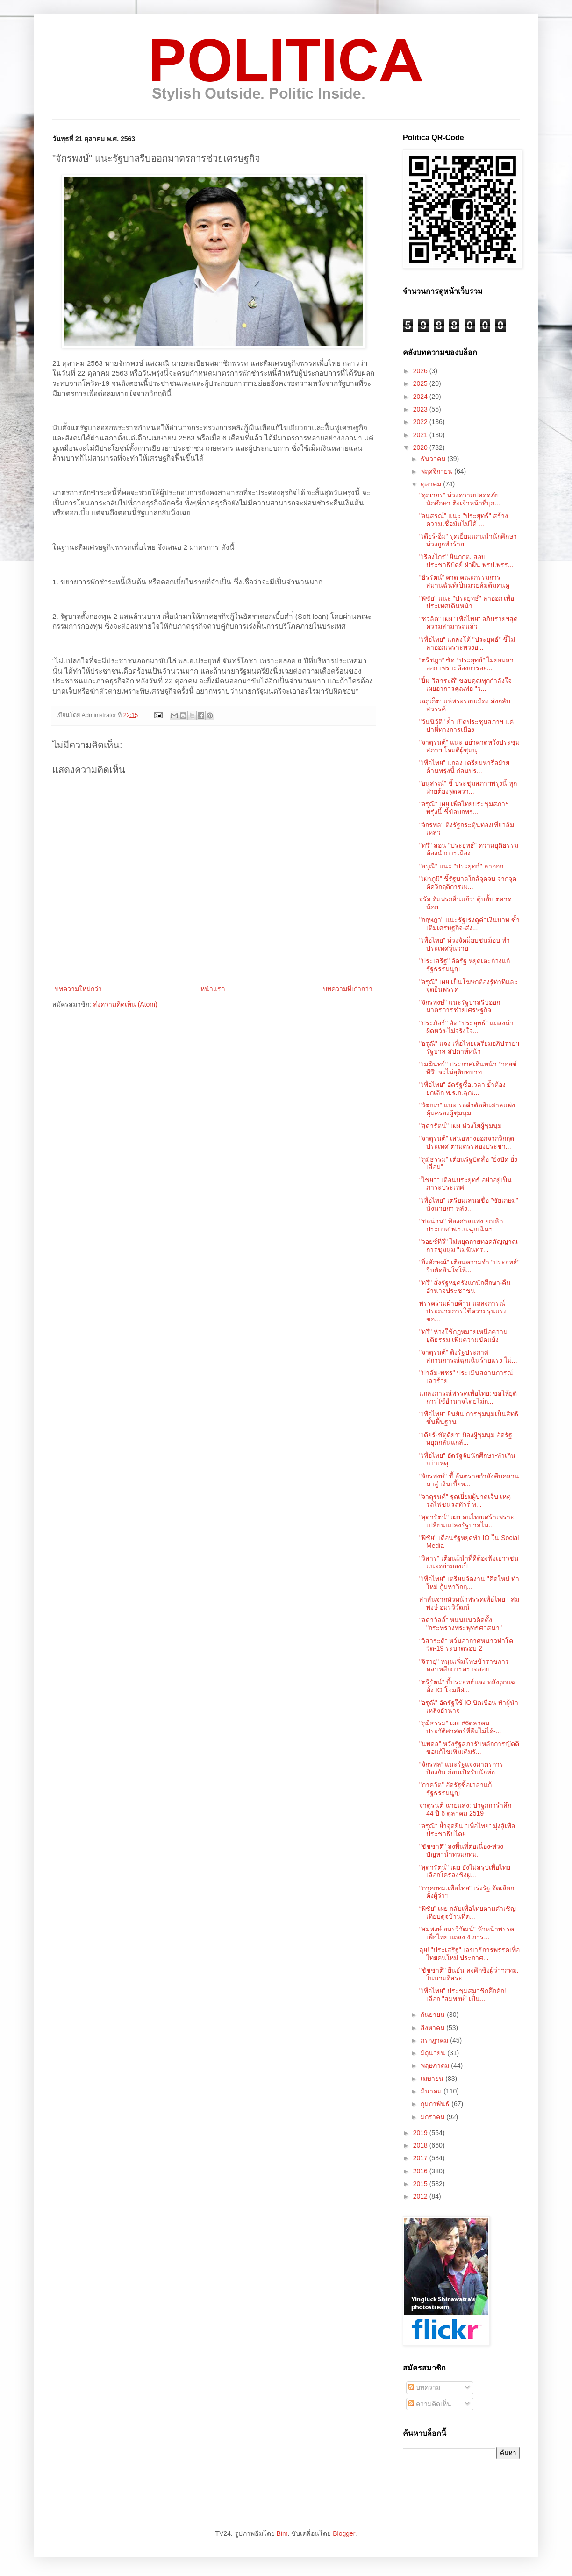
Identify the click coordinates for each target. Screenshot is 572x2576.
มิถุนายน (434, 2053)
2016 (421, 2171)
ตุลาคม (432, 484)
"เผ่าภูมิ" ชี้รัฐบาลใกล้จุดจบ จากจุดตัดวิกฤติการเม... (467, 882)
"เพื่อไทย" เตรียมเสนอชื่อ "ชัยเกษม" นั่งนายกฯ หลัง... (468, 1204)
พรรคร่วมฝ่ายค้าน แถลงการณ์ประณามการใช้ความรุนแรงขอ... (463, 1311)
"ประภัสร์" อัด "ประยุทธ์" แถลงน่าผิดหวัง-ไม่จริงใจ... (466, 1027)
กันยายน (434, 2014)
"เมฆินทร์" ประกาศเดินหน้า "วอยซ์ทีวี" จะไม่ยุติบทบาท (468, 1068)
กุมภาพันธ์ (436, 2104)
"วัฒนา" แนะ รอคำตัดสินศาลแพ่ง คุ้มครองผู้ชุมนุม (467, 1109)
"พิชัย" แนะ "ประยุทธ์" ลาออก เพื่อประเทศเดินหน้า (466, 602)
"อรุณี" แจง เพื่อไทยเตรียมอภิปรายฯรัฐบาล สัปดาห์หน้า (469, 1047)
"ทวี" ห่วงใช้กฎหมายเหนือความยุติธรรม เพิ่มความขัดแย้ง (463, 1335)
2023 (421, 409)
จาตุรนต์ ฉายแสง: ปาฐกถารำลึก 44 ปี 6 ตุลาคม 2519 (465, 1809)
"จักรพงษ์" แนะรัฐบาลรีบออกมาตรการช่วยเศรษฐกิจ (459, 1006)
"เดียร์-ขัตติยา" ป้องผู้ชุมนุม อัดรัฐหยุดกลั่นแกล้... (465, 1439)
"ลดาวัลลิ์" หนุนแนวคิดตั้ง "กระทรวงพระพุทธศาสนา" (460, 1624)
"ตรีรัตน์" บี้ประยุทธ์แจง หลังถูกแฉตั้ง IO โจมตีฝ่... (467, 1686)
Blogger (344, 2533)
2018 (421, 2145)
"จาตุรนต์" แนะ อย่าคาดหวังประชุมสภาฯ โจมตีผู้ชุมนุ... (469, 746)
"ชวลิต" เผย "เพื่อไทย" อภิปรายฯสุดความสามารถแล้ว (468, 623)
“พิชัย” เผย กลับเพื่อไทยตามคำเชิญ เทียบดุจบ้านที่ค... (467, 1912)
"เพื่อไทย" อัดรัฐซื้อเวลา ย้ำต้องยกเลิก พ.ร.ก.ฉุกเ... (462, 1088)
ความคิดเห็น (429, 2403)
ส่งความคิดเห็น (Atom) (125, 1004)
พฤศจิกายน (437, 471)
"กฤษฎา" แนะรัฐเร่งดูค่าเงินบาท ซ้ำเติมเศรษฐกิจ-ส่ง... (469, 923)
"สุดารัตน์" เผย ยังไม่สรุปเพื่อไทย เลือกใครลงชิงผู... (464, 1871)
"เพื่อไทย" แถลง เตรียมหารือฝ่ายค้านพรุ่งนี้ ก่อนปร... (464, 766)
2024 (421, 396)
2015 (421, 2183)
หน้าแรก (212, 989)
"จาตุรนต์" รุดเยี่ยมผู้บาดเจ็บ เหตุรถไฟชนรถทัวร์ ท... (465, 1500)
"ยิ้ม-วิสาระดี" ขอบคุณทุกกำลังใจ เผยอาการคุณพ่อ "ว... (465, 684)
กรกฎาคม (435, 2040)
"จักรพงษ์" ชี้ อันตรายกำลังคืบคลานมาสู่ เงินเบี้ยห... (469, 1480)
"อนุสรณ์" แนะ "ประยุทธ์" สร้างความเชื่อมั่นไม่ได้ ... (463, 519)
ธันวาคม (434, 458)
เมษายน (433, 2078)
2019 (421, 2132)
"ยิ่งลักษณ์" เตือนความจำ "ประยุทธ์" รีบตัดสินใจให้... (469, 1266)
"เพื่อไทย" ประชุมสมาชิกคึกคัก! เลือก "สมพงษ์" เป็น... (462, 1994)
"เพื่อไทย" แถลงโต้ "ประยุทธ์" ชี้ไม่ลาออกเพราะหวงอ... (467, 643)
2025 (421, 383)
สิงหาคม (433, 2027)
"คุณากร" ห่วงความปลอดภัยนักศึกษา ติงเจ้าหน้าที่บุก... (459, 499)
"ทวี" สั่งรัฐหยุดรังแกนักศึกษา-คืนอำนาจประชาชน (465, 1286)
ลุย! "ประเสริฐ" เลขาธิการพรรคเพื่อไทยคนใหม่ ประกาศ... (469, 1953)
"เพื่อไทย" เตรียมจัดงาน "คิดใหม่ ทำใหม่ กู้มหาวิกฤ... (469, 1582)
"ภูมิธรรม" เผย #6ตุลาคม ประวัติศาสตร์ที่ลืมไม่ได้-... (460, 1727)
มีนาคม (432, 2091)
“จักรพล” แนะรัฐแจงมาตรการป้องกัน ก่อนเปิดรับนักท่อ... (461, 1768)
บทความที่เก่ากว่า (347, 989)
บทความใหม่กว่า (78, 989)
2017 (421, 2158)
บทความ (424, 2387)
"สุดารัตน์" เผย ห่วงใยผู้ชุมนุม (460, 1125)
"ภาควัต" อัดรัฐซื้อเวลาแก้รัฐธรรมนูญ (455, 1788)
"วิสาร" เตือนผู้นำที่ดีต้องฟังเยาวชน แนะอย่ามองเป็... (469, 1562)
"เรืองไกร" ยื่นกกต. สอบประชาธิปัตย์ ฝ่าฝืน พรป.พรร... (466, 560)
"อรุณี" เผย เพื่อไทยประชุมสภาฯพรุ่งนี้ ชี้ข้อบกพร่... (464, 808)
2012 (421, 2196)
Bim (281, 2533)
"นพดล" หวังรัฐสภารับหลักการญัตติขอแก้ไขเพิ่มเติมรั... (469, 1747)
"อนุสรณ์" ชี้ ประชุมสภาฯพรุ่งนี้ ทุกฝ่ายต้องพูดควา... (468, 787)
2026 (421, 371)
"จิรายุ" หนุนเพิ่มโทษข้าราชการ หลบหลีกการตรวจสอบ (464, 1665)
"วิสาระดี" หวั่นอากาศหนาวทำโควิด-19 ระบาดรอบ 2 (466, 1645)
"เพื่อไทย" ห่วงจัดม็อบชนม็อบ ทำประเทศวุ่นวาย (464, 944)
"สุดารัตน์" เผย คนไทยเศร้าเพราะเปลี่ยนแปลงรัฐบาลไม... (466, 1521)
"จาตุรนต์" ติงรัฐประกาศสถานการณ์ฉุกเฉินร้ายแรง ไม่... (468, 1356)
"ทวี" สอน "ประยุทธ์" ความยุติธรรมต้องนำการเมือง (468, 849)
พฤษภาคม (436, 2065)
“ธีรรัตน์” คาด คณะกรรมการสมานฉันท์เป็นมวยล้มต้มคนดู (464, 581)
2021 (421, 435)
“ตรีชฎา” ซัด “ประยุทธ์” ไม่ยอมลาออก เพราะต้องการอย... (466, 664)
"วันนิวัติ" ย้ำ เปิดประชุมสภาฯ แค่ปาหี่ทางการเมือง (466, 725)
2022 (421, 422)
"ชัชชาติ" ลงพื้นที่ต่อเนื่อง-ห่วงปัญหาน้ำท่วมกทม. (461, 1850)
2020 (421, 447)
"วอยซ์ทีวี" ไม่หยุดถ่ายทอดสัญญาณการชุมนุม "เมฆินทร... (468, 1245)
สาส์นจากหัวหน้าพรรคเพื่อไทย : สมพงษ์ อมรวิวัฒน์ (469, 1603)
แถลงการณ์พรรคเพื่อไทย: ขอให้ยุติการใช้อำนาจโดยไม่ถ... (468, 1397)
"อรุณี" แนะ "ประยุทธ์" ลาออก (461, 866)
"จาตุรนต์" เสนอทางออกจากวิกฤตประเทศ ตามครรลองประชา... (466, 1142)
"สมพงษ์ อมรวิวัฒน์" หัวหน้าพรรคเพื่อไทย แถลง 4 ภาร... (466, 1933)
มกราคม (433, 2117)
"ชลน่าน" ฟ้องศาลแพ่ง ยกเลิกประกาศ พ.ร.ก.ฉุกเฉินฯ (461, 1225)
